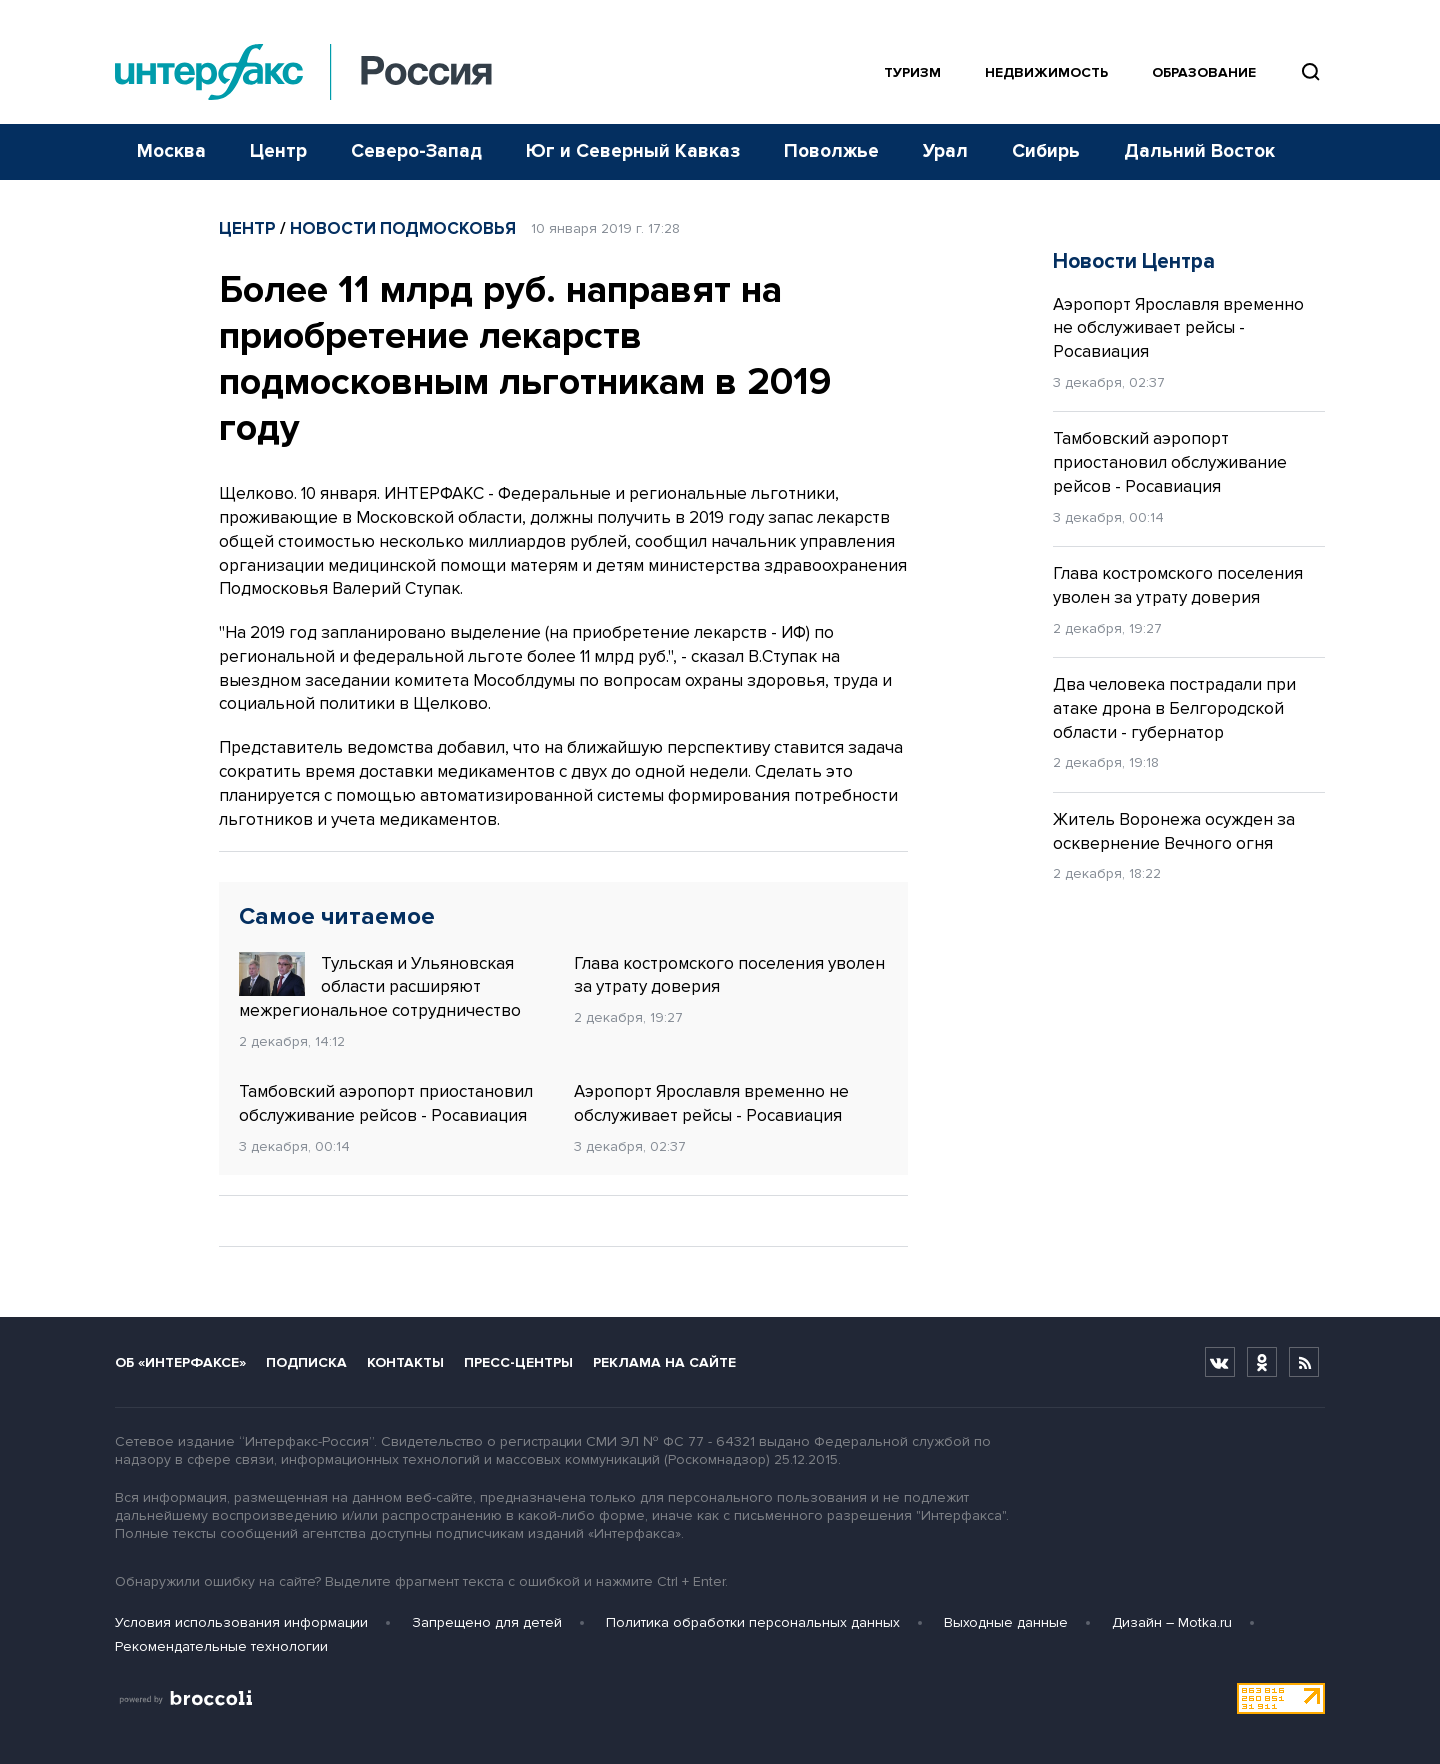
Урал (945, 151)
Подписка (306, 1362)
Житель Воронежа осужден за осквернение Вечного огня (1174, 831)
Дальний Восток (1199, 151)
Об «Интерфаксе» (180, 1362)
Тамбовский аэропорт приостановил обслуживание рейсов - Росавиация (386, 1103)
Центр (278, 151)
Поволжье (831, 151)
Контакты (405, 1362)
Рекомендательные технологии (221, 1646)
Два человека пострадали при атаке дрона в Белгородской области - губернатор (1174, 708)
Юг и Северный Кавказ (633, 151)
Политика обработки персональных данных (753, 1622)
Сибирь (1046, 151)
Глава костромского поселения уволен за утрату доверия (729, 975)
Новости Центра (1134, 261)
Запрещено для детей (487, 1622)
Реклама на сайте (664, 1362)
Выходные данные (1006, 1622)
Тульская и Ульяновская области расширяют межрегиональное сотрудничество (380, 987)
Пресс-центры (518, 1362)
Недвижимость (1046, 72)
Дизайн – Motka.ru (1172, 1622)
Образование (1204, 72)
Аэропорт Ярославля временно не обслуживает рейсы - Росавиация (711, 1103)
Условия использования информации (241, 1622)
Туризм (912, 72)
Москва (171, 151)
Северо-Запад (416, 151)
